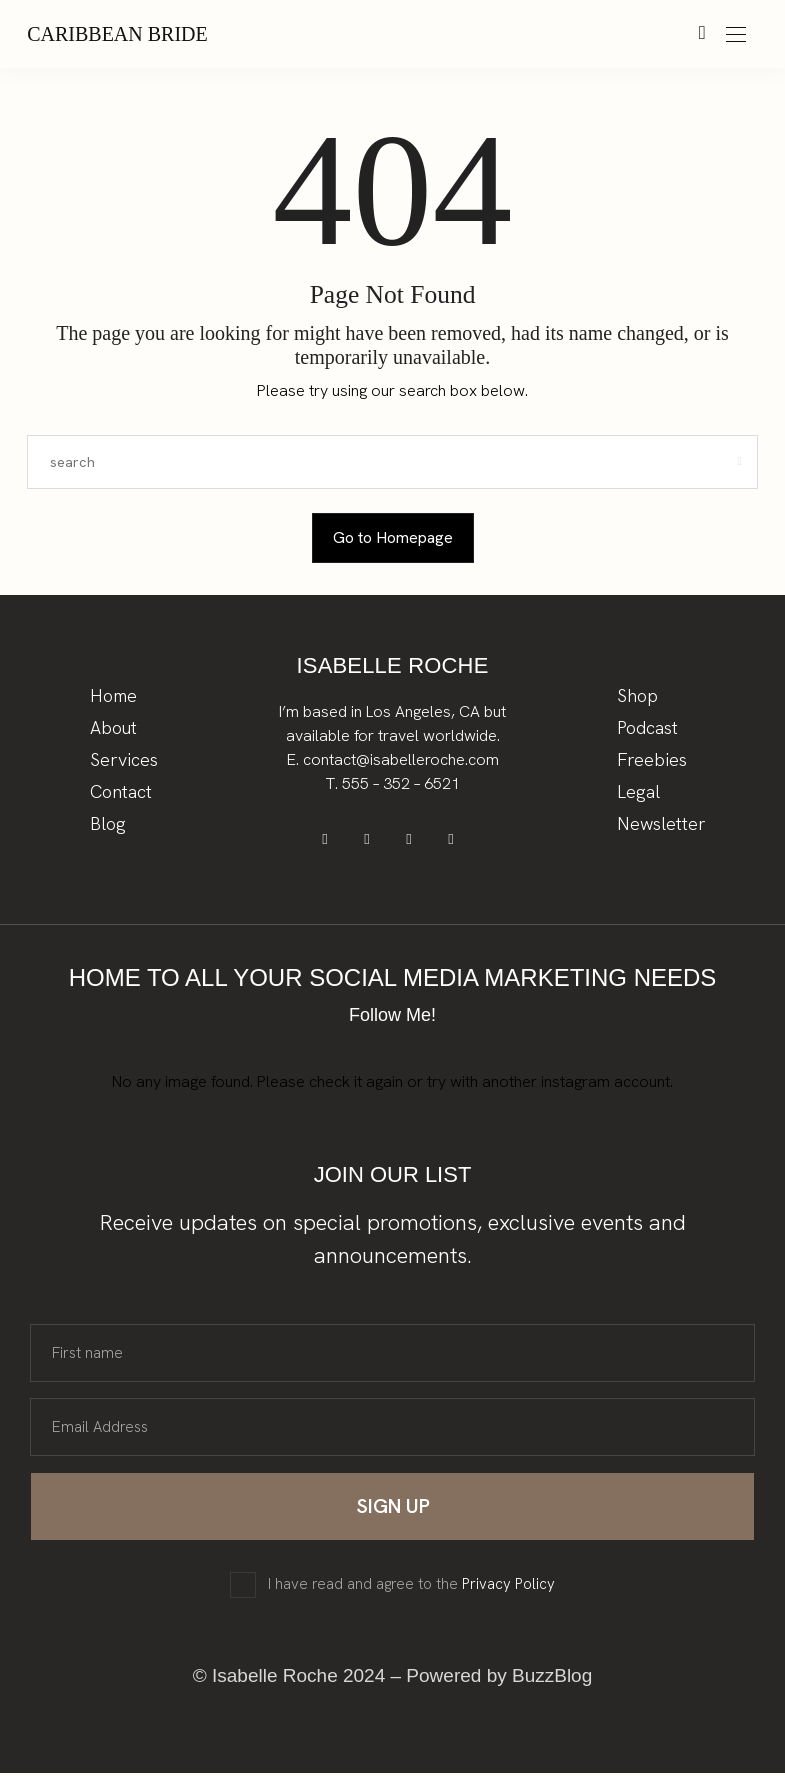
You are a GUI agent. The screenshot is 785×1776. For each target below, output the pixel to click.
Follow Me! (392, 1018)
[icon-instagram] (412, 841)
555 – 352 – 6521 (401, 783)
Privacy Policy (508, 1587)
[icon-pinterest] (372, 841)
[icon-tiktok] (452, 841)
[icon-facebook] (332, 841)
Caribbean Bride (117, 34)
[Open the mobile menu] (736, 35)
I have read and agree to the (411, 1587)
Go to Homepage (393, 537)
